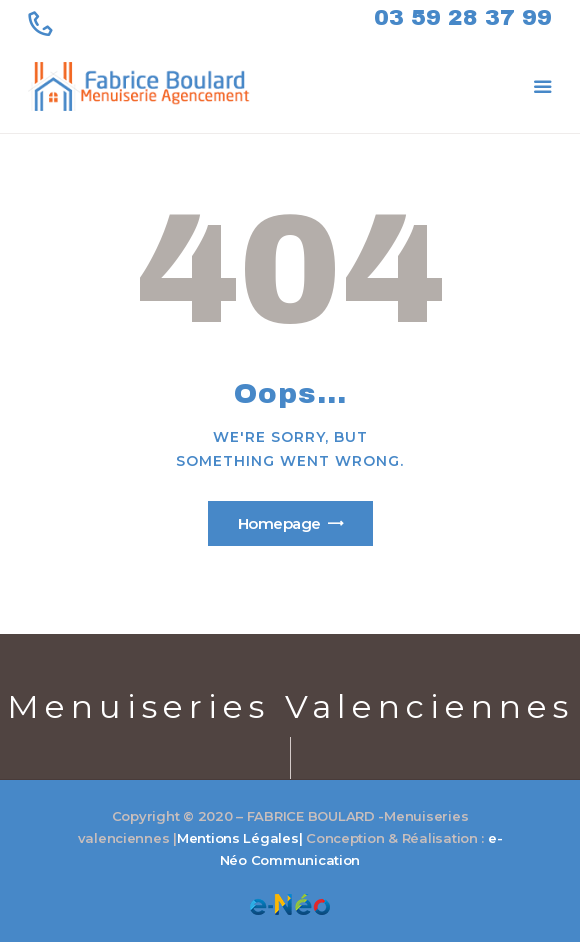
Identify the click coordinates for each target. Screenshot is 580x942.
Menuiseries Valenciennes (290, 706)
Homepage (279, 523)
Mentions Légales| (239, 838)
